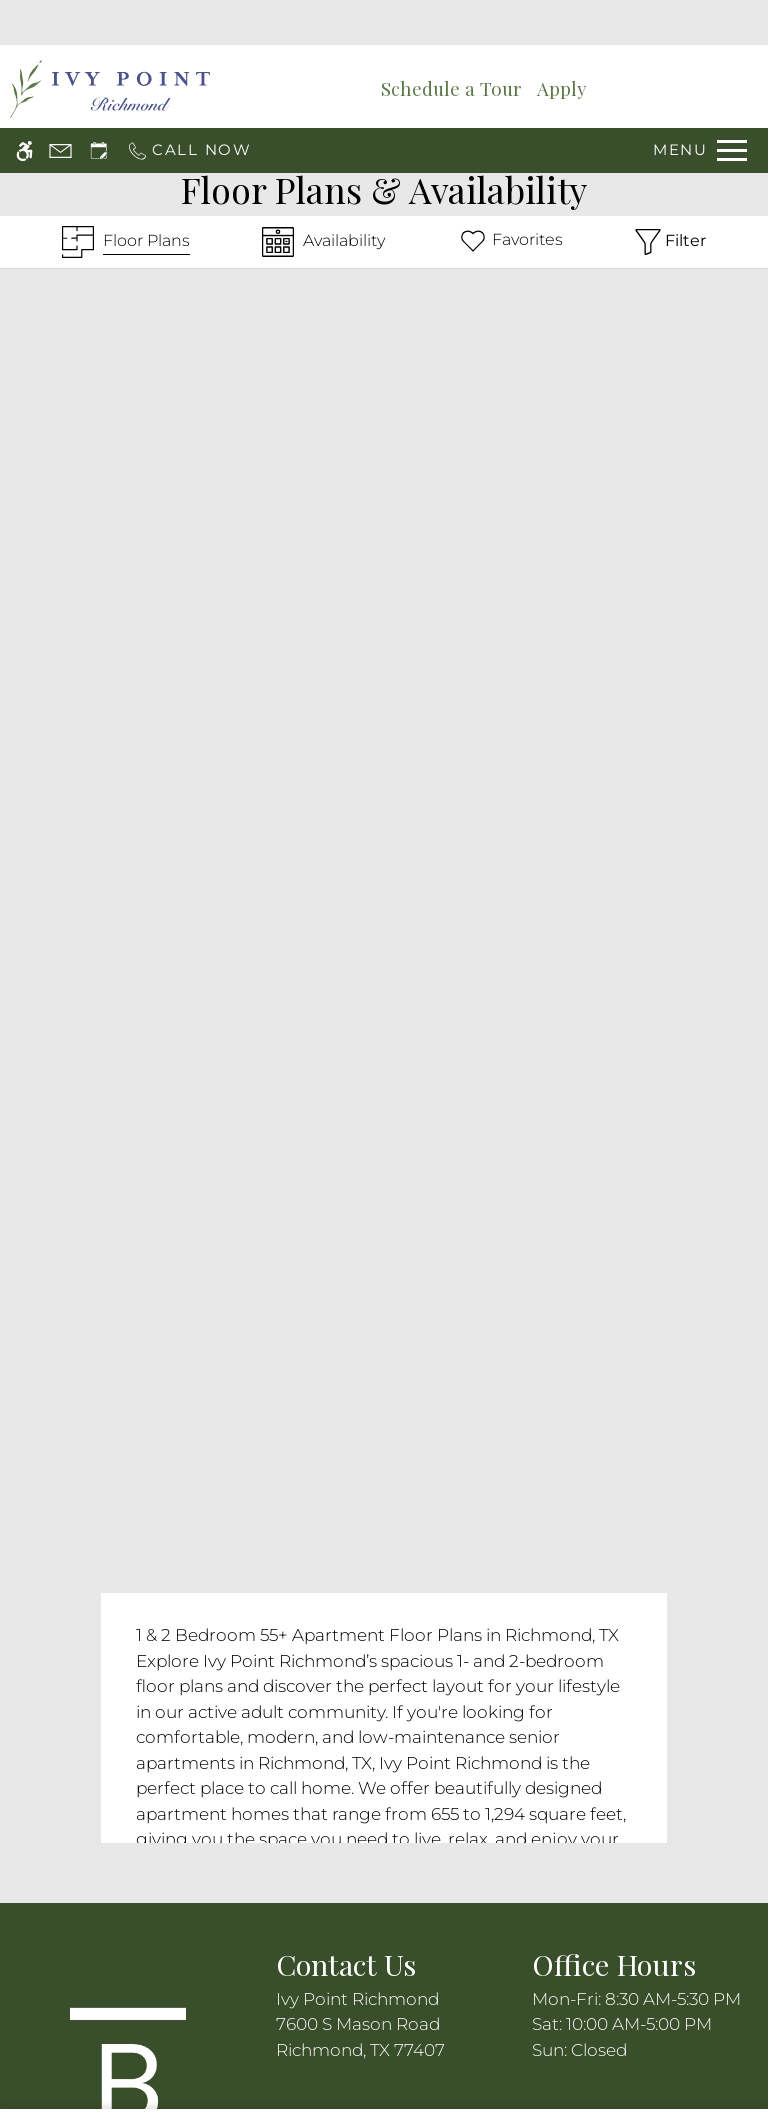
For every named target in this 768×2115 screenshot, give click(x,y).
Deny (670, 2047)
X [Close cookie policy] (742, 2008)
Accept (571, 2047)
